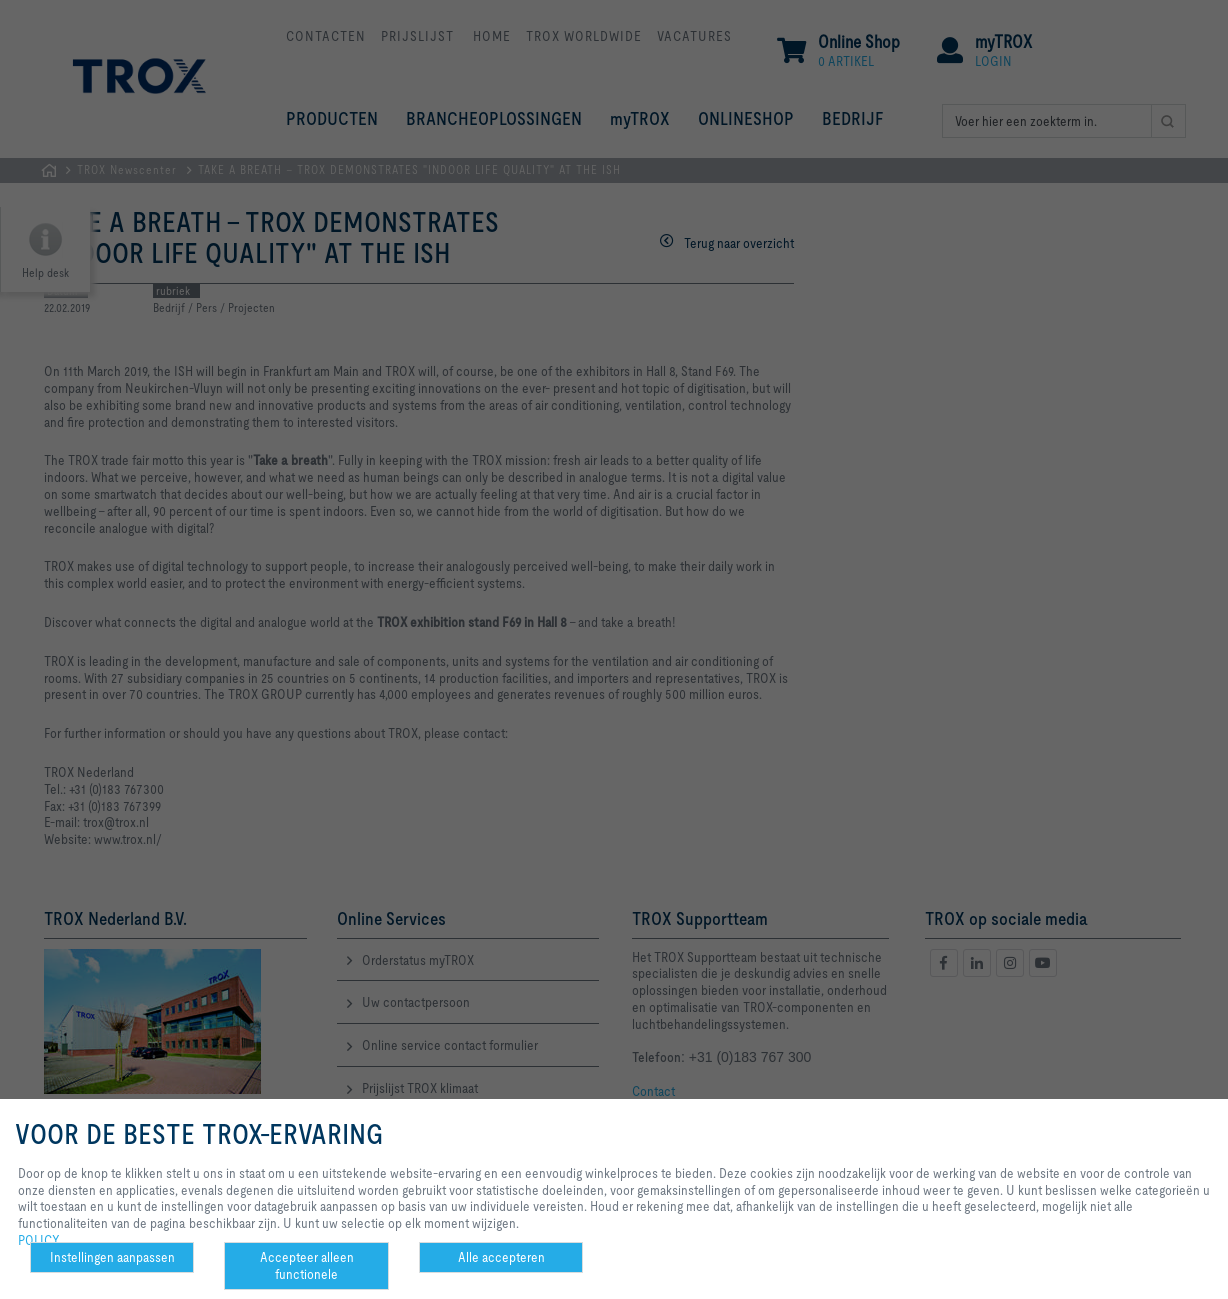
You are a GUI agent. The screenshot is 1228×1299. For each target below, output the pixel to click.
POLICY (39, 1240)
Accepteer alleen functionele (307, 1265)
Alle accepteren (501, 1257)
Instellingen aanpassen (112, 1257)
